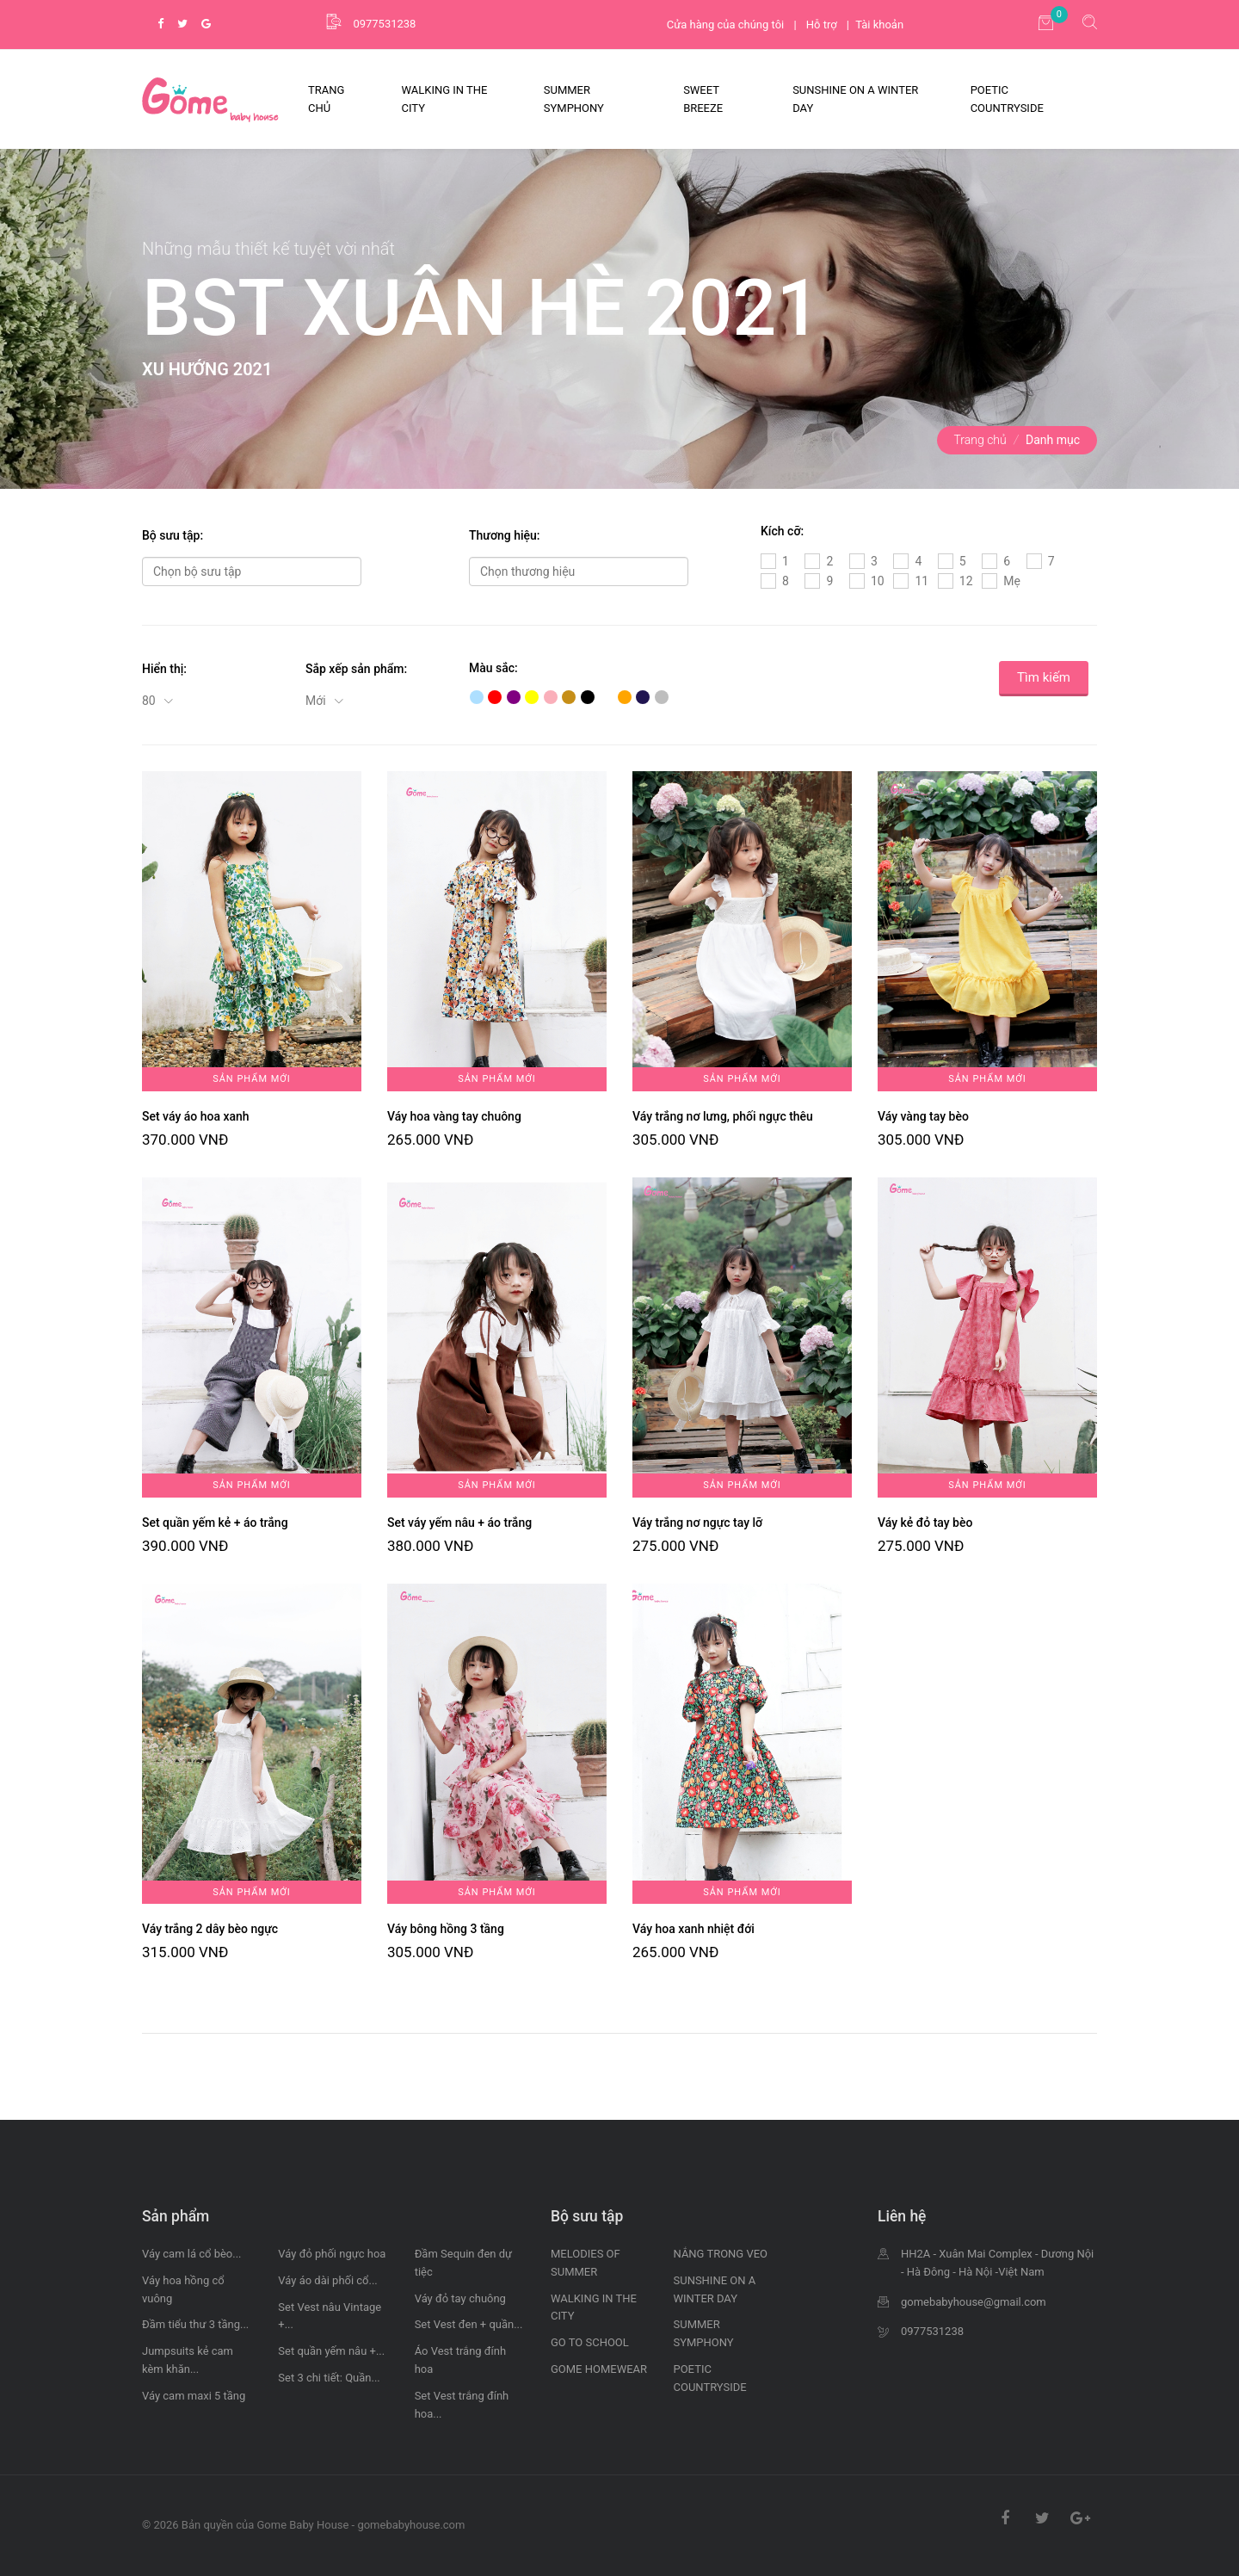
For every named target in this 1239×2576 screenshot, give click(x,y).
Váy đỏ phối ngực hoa (331, 2253)
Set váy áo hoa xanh (196, 1116)
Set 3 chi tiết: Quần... (328, 2377)
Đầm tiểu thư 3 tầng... (195, 2324)
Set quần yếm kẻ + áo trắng (215, 1522)
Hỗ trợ (821, 24)
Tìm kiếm (1043, 677)
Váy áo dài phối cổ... (327, 2280)
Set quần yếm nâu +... (331, 2350)
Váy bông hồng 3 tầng (445, 1929)
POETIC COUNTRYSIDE (1007, 98)
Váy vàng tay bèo (923, 1116)
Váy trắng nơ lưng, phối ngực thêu (722, 1116)
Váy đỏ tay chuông (460, 2298)
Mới (317, 700)
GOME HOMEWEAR (599, 2369)
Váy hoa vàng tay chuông (454, 1116)
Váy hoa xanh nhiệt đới (693, 1929)
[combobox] (251, 571)
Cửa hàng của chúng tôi (725, 24)
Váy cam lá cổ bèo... (192, 2253)
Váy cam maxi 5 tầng (193, 2395)
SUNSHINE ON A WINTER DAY (855, 98)
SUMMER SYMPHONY (574, 98)
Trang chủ (980, 440)
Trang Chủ (326, 98)
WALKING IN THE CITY (445, 98)
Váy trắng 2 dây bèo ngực (210, 1929)
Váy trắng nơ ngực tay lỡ (697, 1522)
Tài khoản (879, 24)
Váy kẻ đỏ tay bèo (925, 1522)
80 (150, 700)
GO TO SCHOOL (590, 2342)
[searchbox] (252, 571)
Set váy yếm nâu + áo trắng (459, 1522)
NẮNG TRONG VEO (721, 2253)
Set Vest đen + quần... (469, 2324)
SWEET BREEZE (703, 98)
